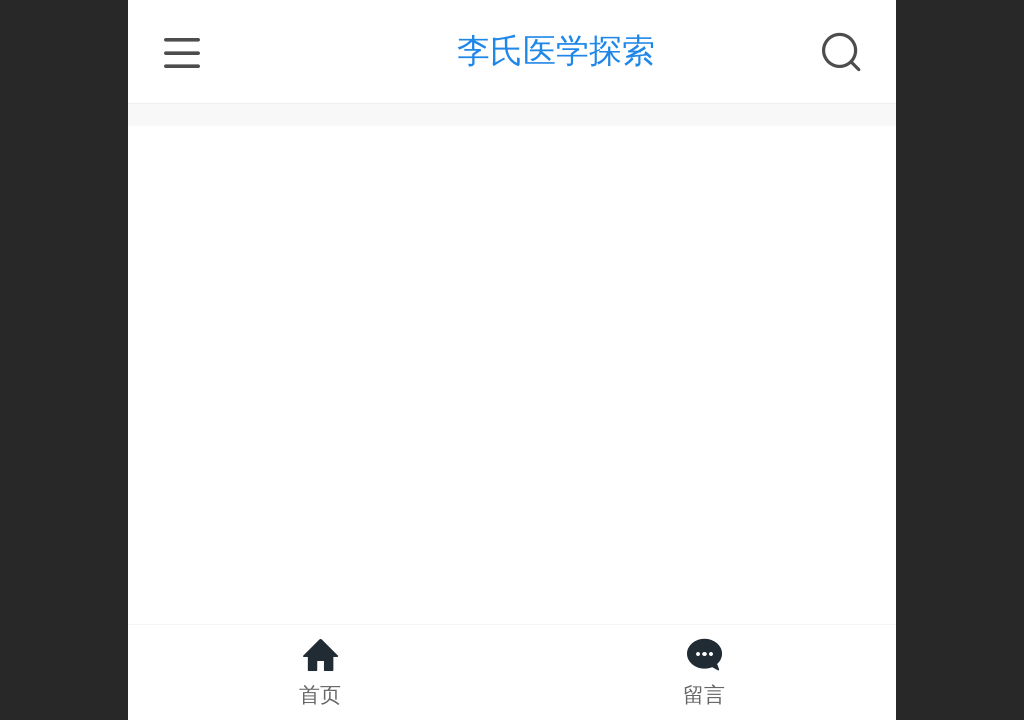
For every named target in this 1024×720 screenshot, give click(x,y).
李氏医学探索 (556, 50)
